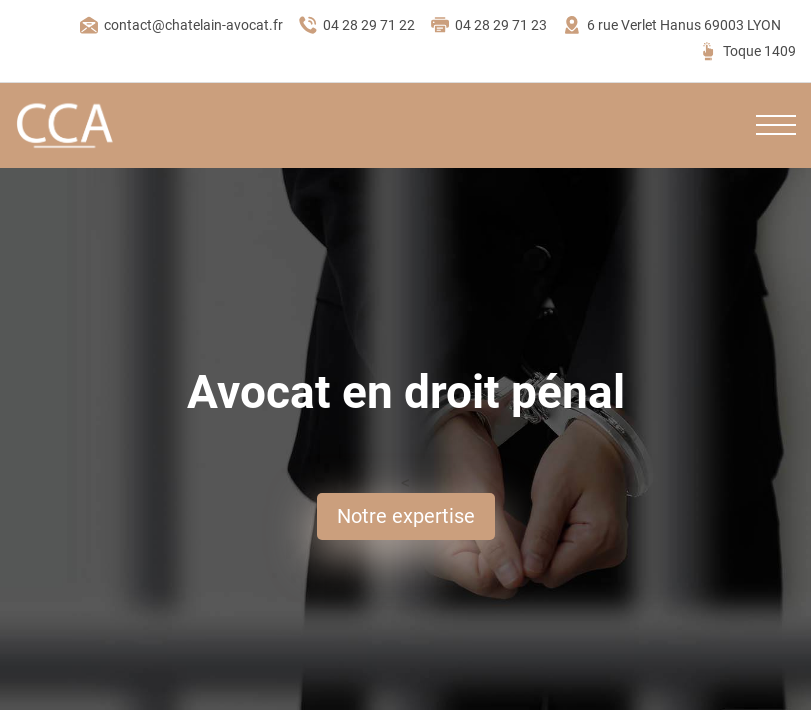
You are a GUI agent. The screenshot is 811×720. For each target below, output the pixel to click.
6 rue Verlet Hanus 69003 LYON (671, 25)
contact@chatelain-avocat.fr (181, 25)
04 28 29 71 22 (356, 25)
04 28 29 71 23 (488, 25)
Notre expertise (406, 516)
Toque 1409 (747, 51)
